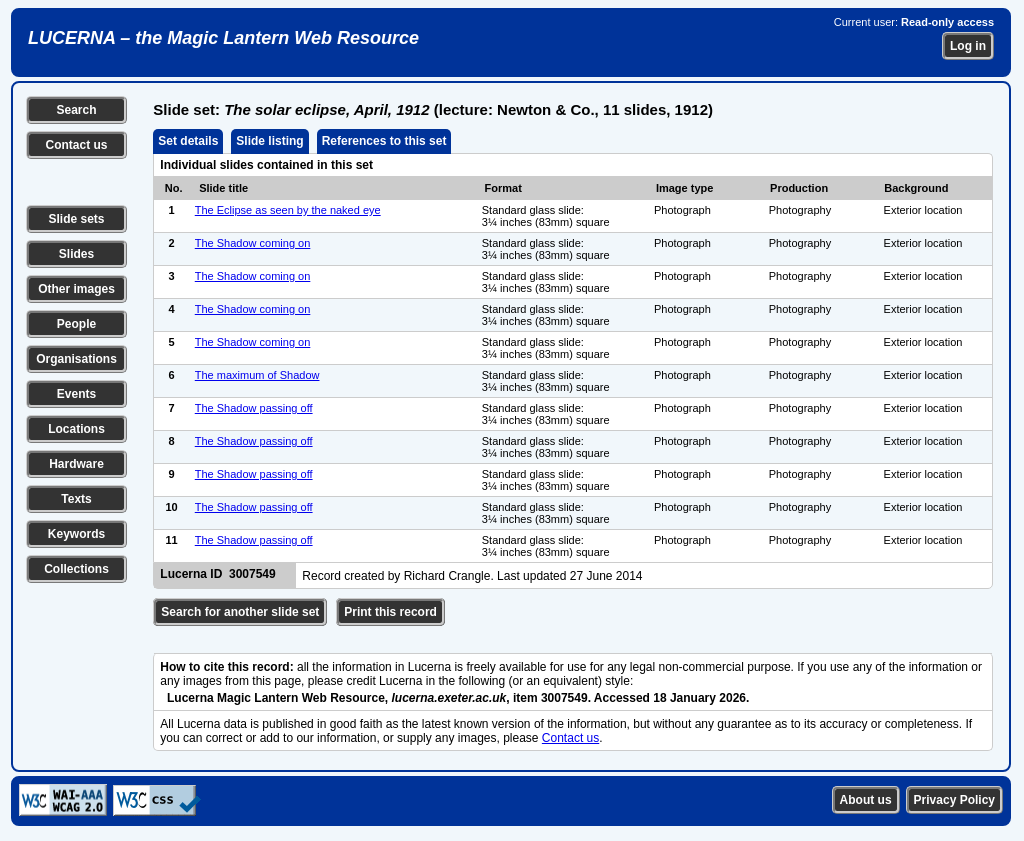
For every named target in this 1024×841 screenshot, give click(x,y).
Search (76, 110)
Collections (76, 569)
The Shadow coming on (253, 243)
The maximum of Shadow (257, 375)
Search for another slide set (240, 612)
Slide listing (269, 141)
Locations (76, 429)
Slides (76, 254)
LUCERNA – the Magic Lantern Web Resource (223, 38)
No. (174, 188)
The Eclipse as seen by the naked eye (288, 210)
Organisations (76, 359)
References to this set (384, 141)
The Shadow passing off (254, 408)
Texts (76, 499)
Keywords (76, 534)
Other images (76, 289)
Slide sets (76, 219)
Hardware (76, 464)
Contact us (76, 145)
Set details (188, 141)
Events (76, 394)
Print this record (390, 612)
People (76, 324)
